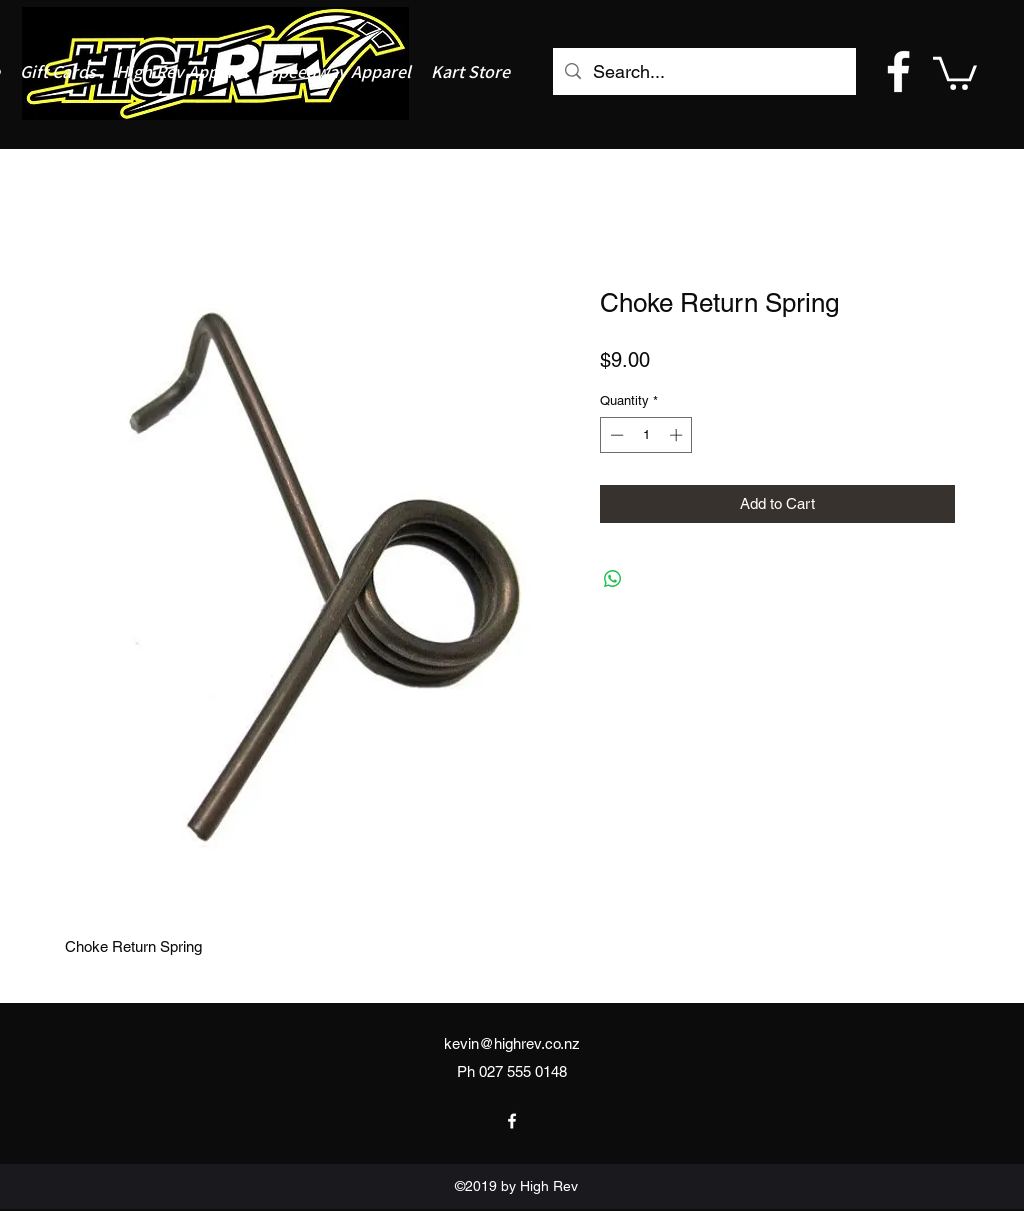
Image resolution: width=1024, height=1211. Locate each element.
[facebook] (898, 71)
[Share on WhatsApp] (613, 579)
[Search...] (703, 72)
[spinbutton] (646, 435)
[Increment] (678, 435)
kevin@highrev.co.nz (512, 1043)
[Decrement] (615, 435)
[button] (955, 71)
